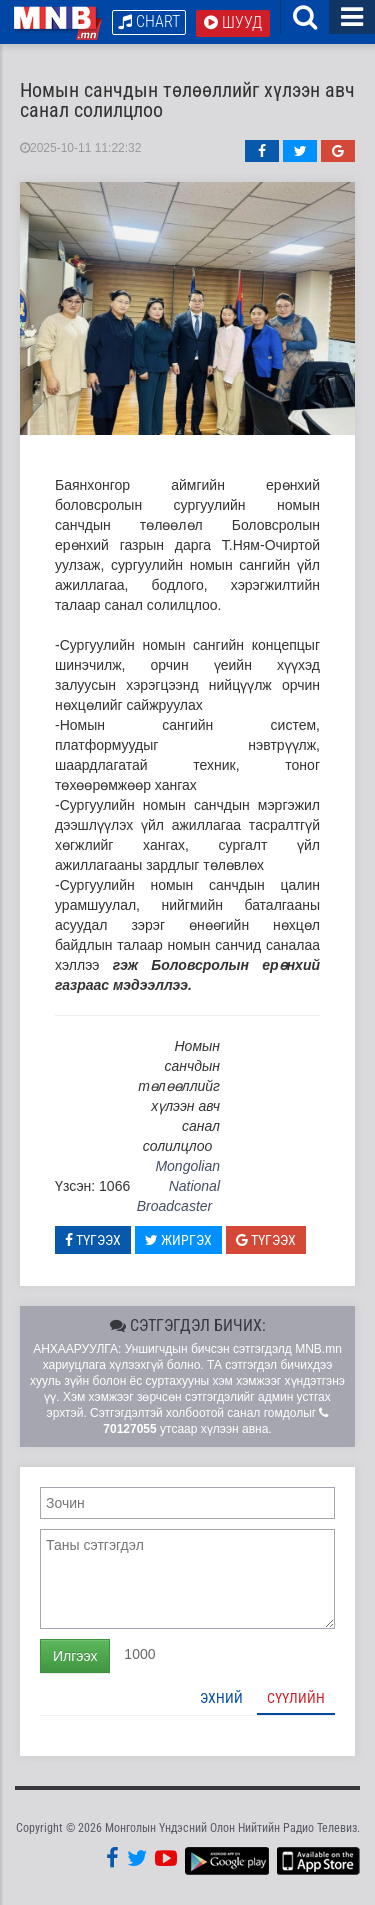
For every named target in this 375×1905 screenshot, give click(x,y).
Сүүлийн (296, 1698)
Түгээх (93, 1240)
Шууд (233, 22)
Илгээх (75, 1656)
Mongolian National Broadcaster (178, 1186)
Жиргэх (178, 1240)
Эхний (221, 1698)
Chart (149, 21)
